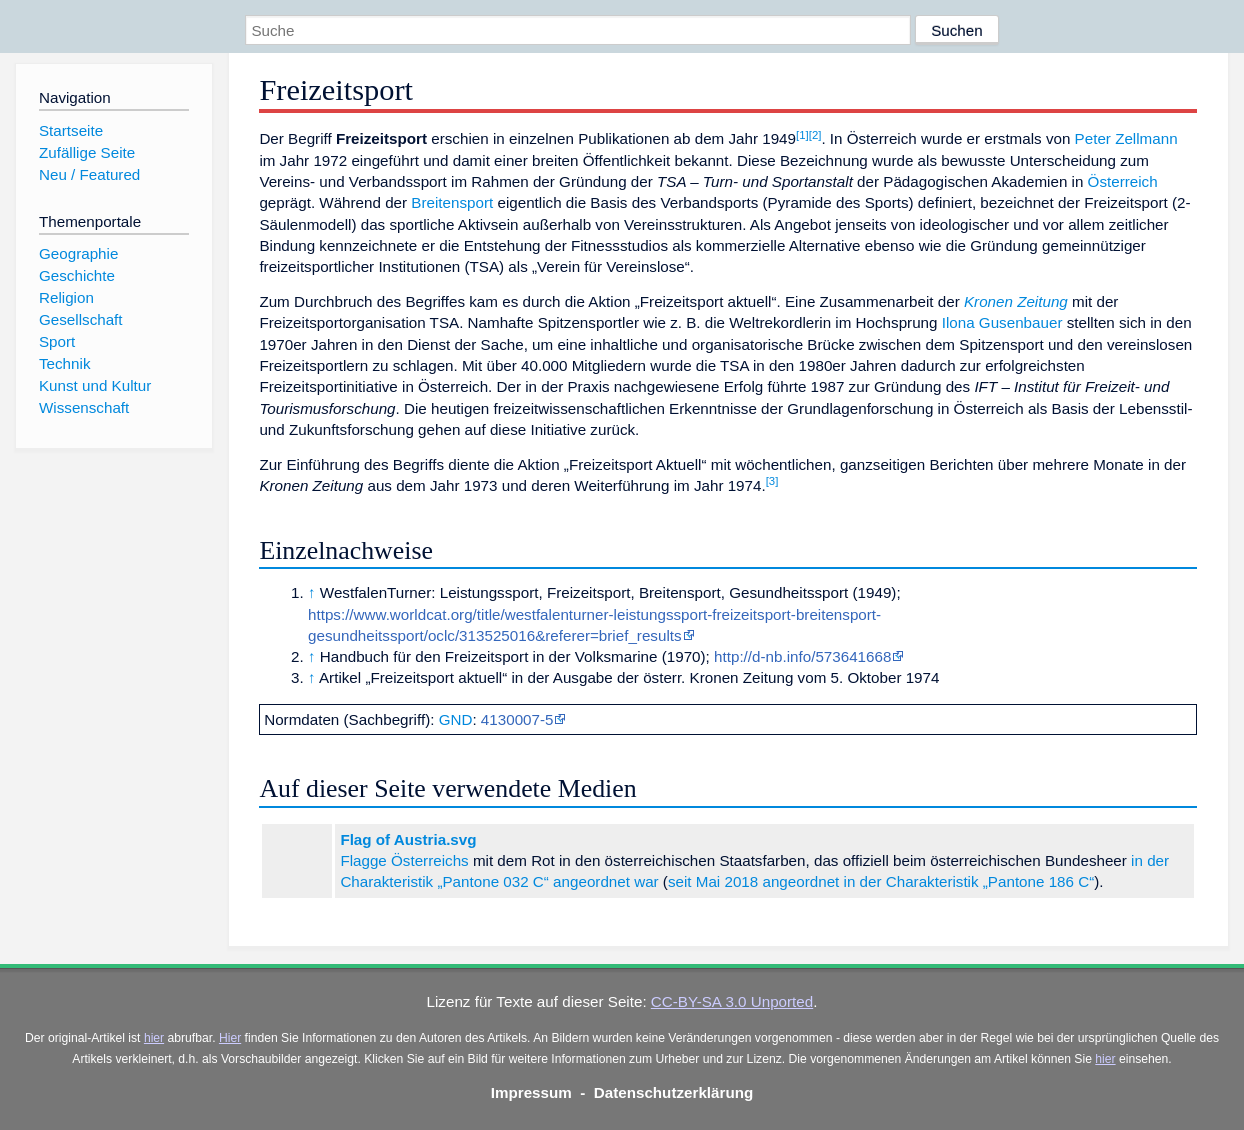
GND (456, 719)
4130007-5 (517, 719)
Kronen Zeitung (1016, 301)
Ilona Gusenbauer (1002, 322)
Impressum (531, 1092)
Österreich (1123, 181)
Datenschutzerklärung (674, 1092)
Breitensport (452, 202)
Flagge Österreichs (404, 860)
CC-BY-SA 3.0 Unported (732, 1001)
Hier (230, 1038)
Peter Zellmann (1126, 138)
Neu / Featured (89, 174)
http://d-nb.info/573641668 (802, 656)
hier (154, 1038)
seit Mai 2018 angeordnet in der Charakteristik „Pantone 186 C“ (881, 881)
